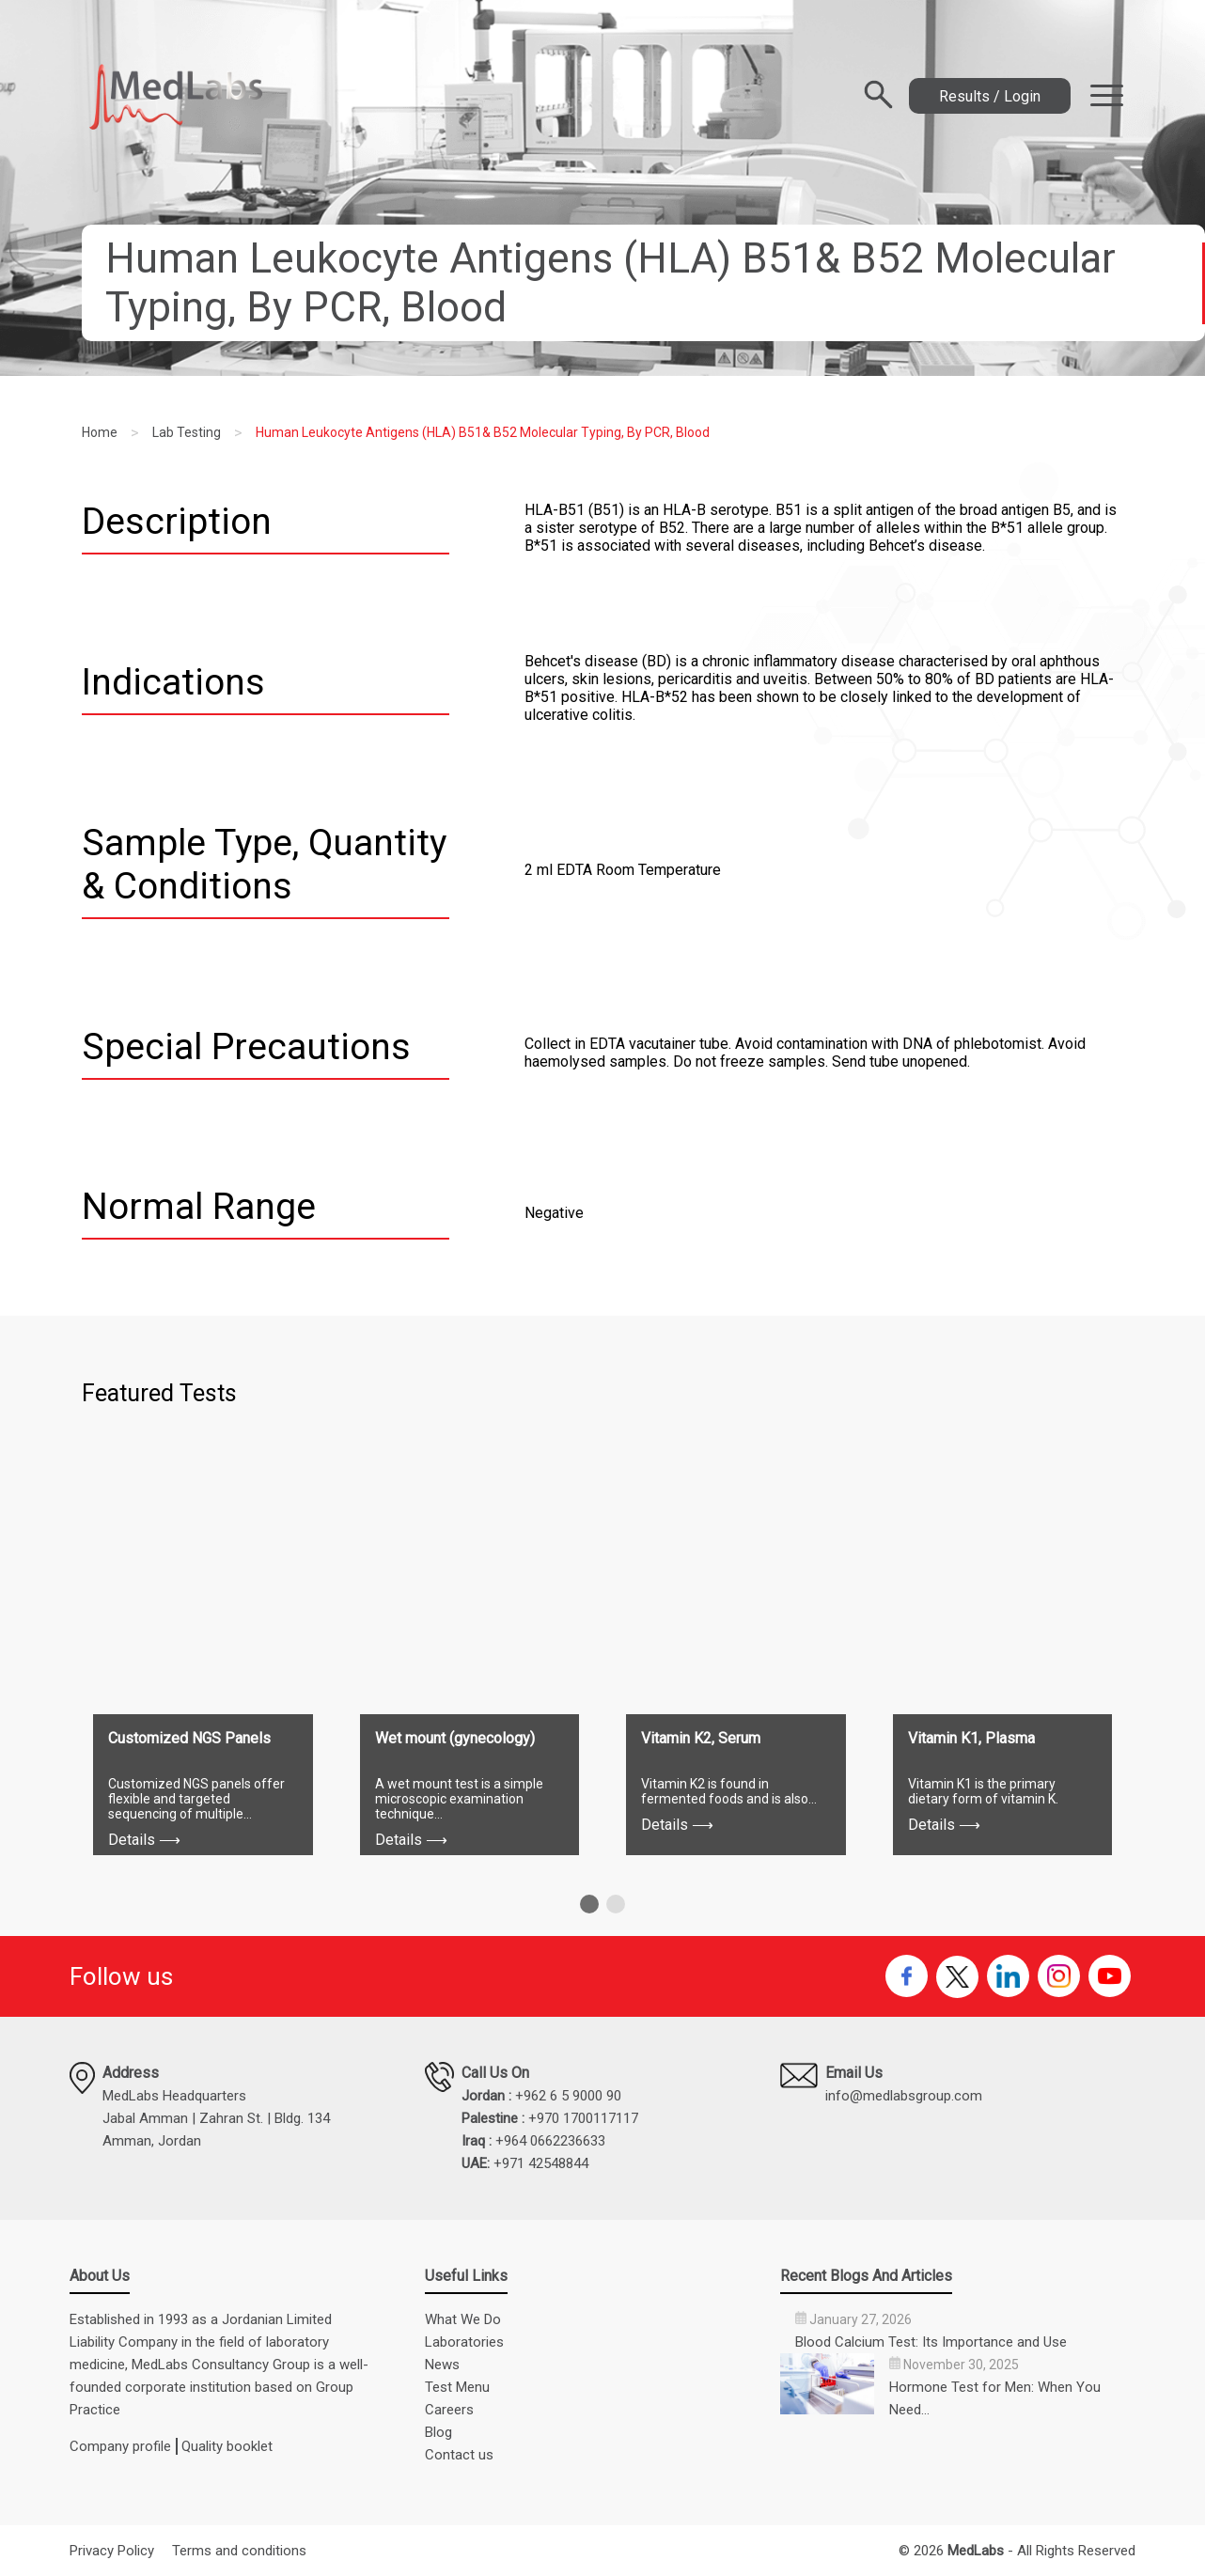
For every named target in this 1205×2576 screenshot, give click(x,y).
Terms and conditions (239, 2550)
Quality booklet (227, 2446)
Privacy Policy (112, 2550)
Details (144, 1840)
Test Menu (457, 2387)
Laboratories (464, 2342)
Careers (449, 2409)
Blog (438, 2432)
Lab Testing (186, 432)
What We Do (463, 2319)
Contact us (459, 2454)
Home (99, 432)
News (442, 2364)
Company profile (120, 2446)
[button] (589, 1904)
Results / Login (990, 96)
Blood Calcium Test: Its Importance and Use (931, 2342)
